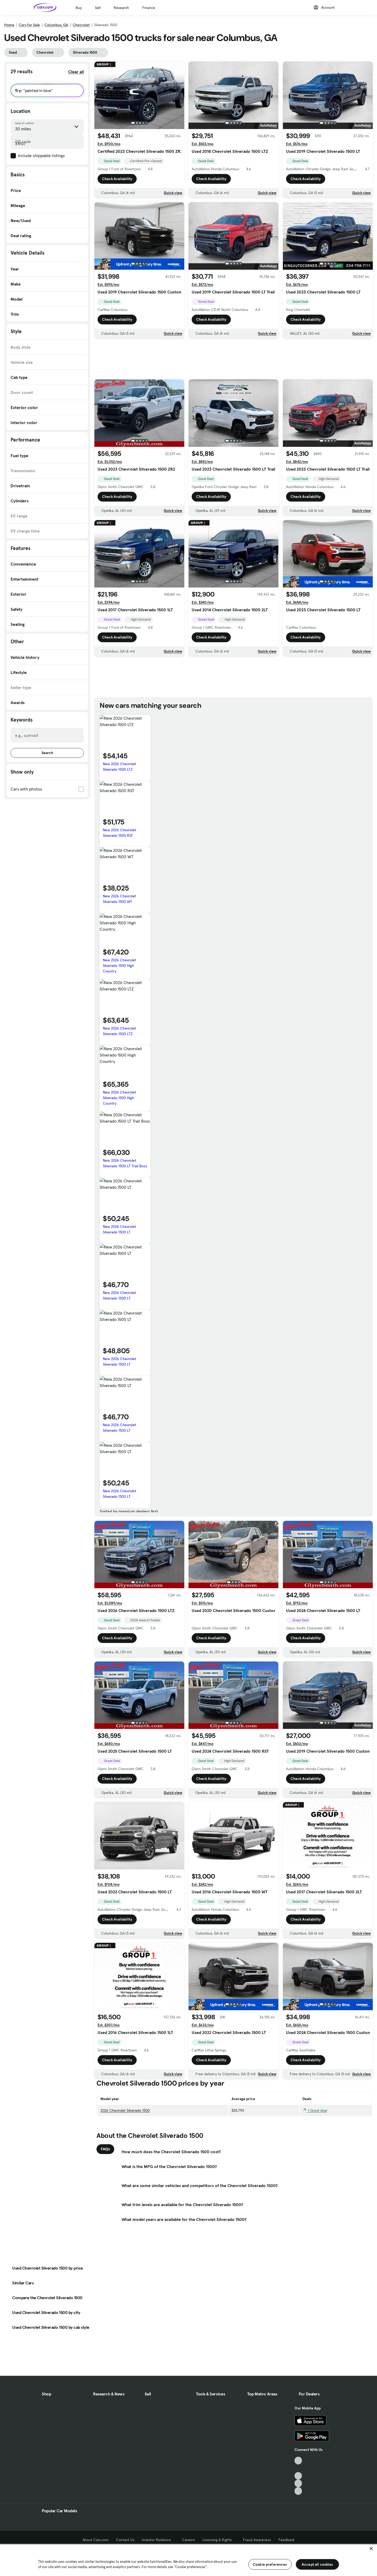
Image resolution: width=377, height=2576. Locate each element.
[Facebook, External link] (298, 2468)
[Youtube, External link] (298, 2476)
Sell (97, 7)
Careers (188, 2539)
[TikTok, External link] (298, 2460)
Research (121, 7)
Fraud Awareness (257, 2539)
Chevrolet (81, 24)
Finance (148, 7)
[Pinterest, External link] (298, 2491)
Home (9, 24)
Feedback (286, 2539)
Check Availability (117, 178)
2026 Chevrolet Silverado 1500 (125, 2110)
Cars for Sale (29, 24)
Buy (79, 7)
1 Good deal (314, 2110)
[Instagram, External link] (298, 2483)
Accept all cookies (317, 2564)
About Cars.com (95, 2539)
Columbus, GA (56, 24)
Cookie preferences (270, 2564)
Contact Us (125, 2539)
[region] (188, 2559)
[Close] (371, 2548)
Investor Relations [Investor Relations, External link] (158, 2539)
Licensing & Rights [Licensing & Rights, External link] (219, 2539)
